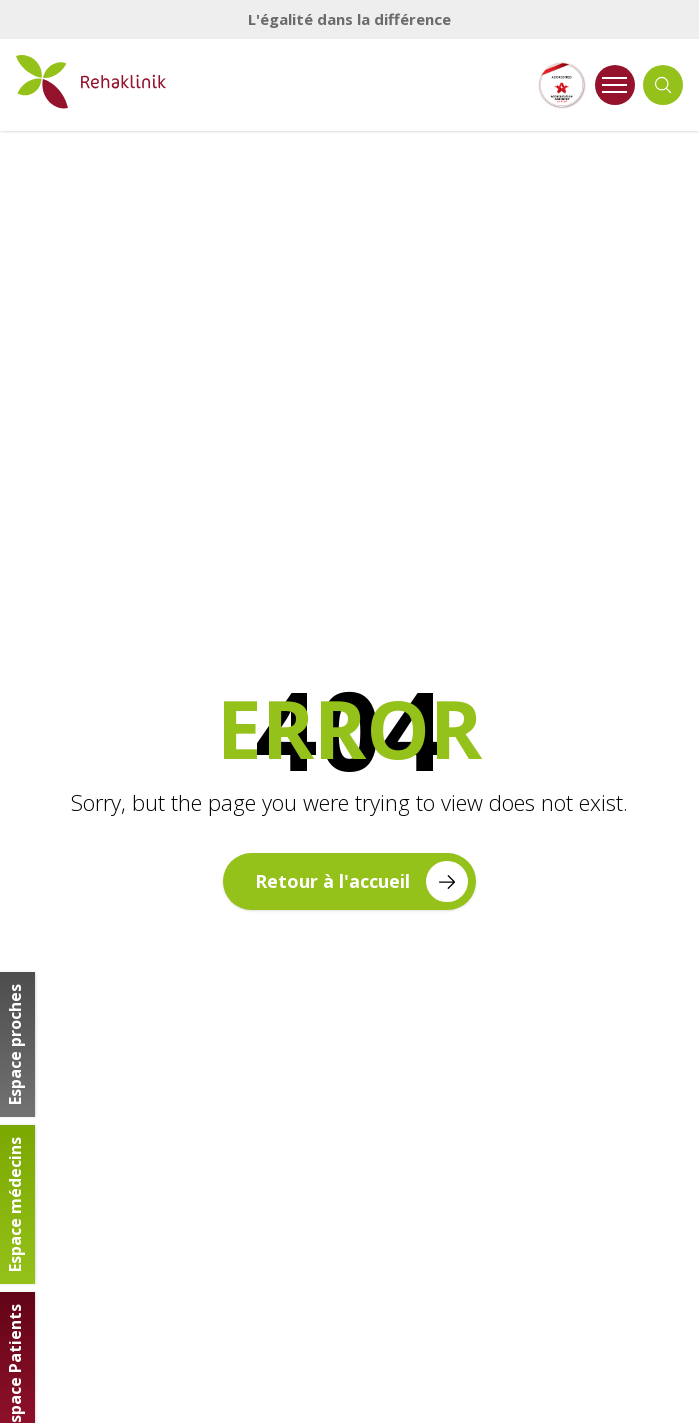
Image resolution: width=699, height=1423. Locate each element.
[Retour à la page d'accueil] (91, 82)
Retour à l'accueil (361, 881)
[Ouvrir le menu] (615, 85)
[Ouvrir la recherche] (663, 85)
